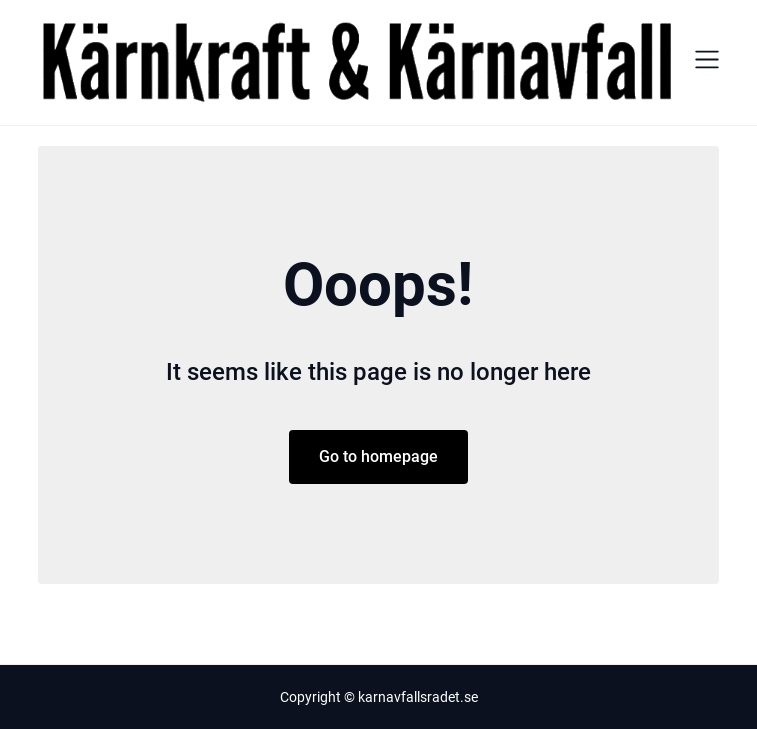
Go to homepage (378, 456)
